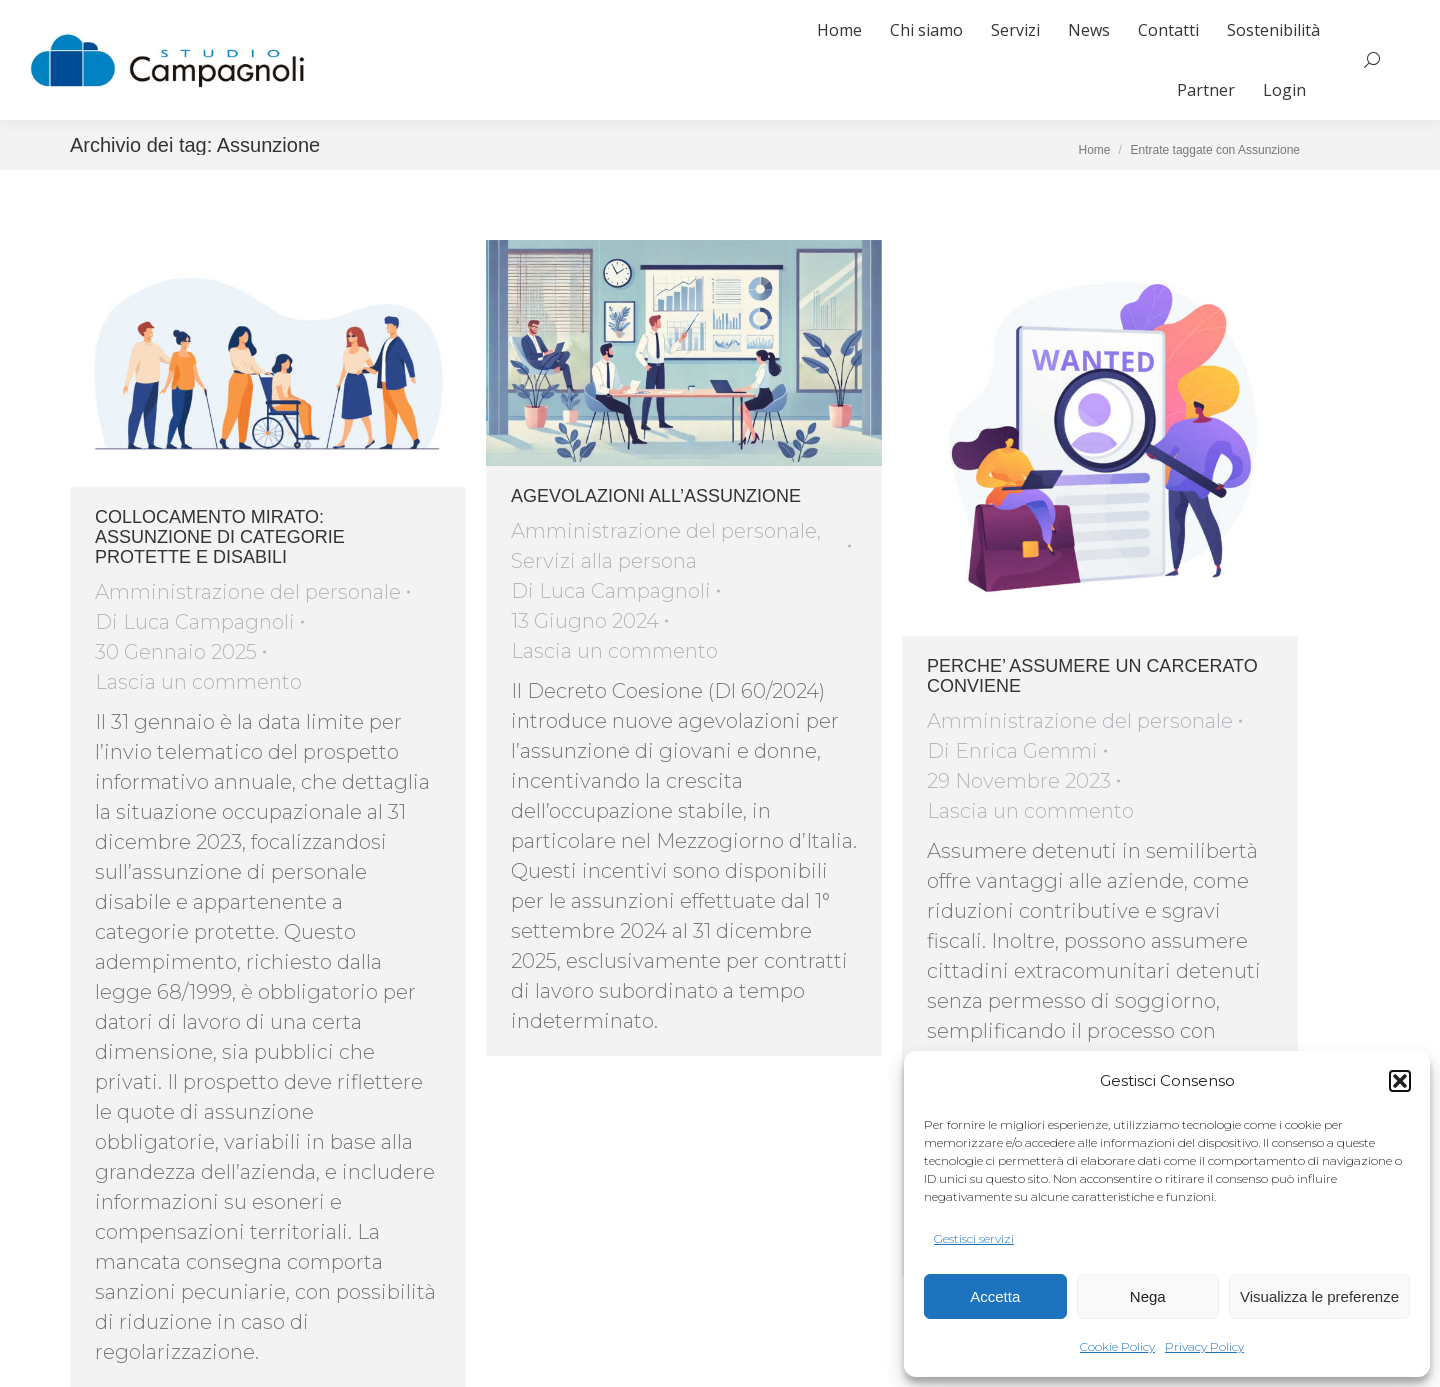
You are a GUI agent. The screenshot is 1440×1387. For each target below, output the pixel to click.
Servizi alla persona (604, 561)
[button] (1400, 1081)
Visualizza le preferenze (1319, 1296)
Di (195, 622)
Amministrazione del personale (248, 592)
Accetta (995, 1296)
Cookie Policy (1117, 1346)
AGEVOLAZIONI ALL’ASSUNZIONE (656, 496)
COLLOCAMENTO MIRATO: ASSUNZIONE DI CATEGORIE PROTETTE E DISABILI (220, 537)
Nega (1148, 1296)
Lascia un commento (198, 682)
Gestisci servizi (974, 1238)
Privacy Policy (1204, 1346)
